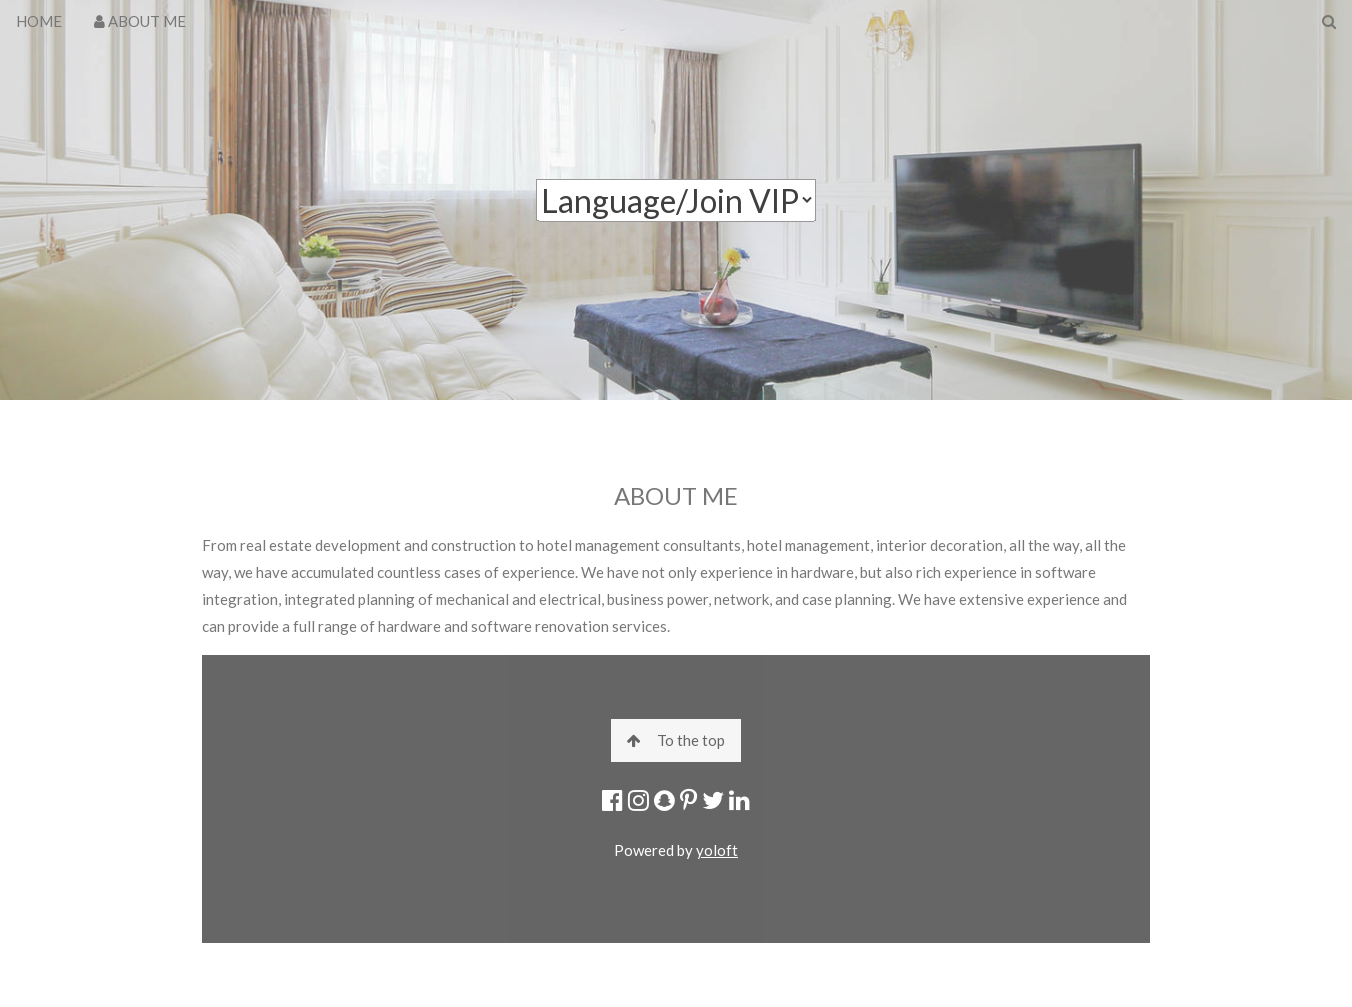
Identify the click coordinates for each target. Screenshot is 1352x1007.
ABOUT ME (140, 21)
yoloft (717, 850)
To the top (676, 740)
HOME (39, 21)
